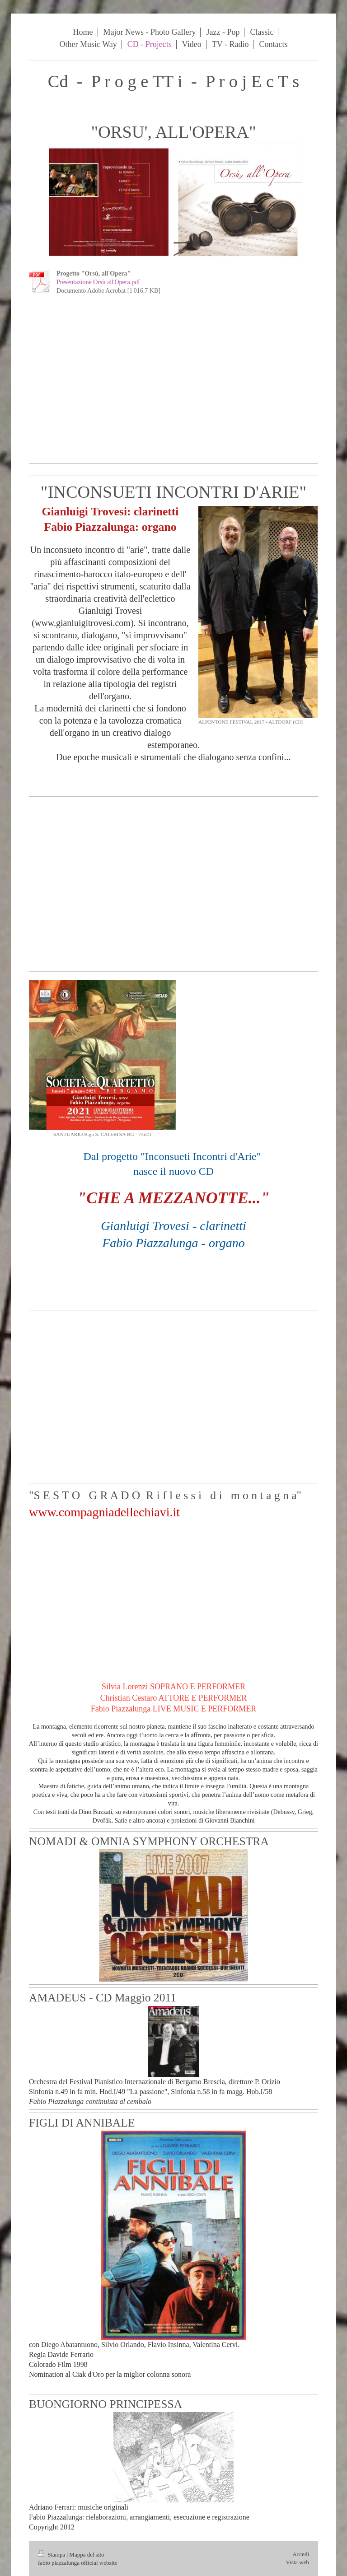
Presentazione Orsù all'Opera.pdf (98, 282)
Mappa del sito (86, 2554)
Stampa (52, 2554)
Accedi (300, 2554)
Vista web (297, 2562)
